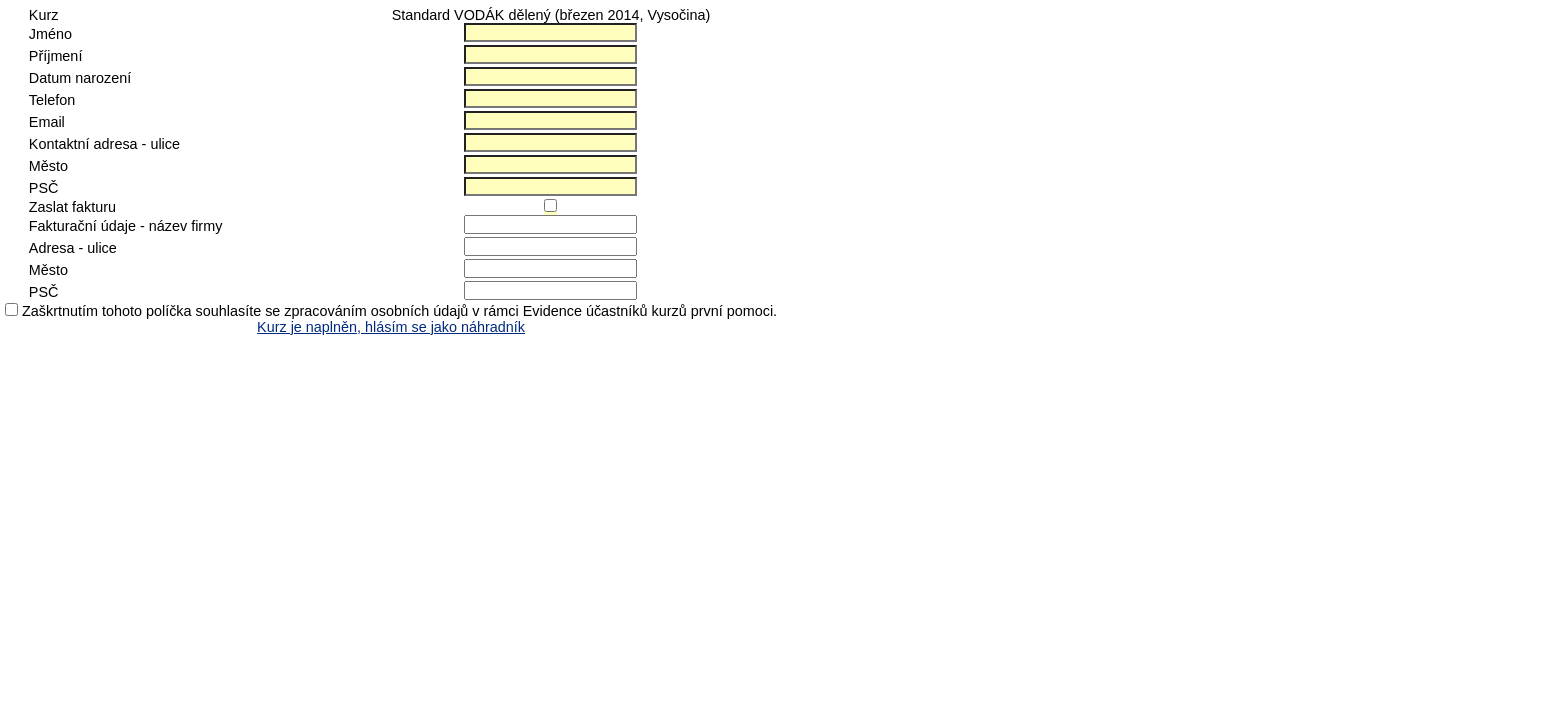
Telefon (52, 100)
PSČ (44, 188)
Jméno (50, 34)
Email (47, 122)
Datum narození (80, 78)
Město (48, 166)
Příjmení (56, 56)
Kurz (44, 15)
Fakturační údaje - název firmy (126, 226)
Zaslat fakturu (72, 207)
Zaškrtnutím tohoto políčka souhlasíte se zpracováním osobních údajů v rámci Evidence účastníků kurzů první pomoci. (399, 311)
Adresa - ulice (73, 248)
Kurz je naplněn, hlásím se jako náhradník (391, 327)
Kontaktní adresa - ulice (104, 144)
